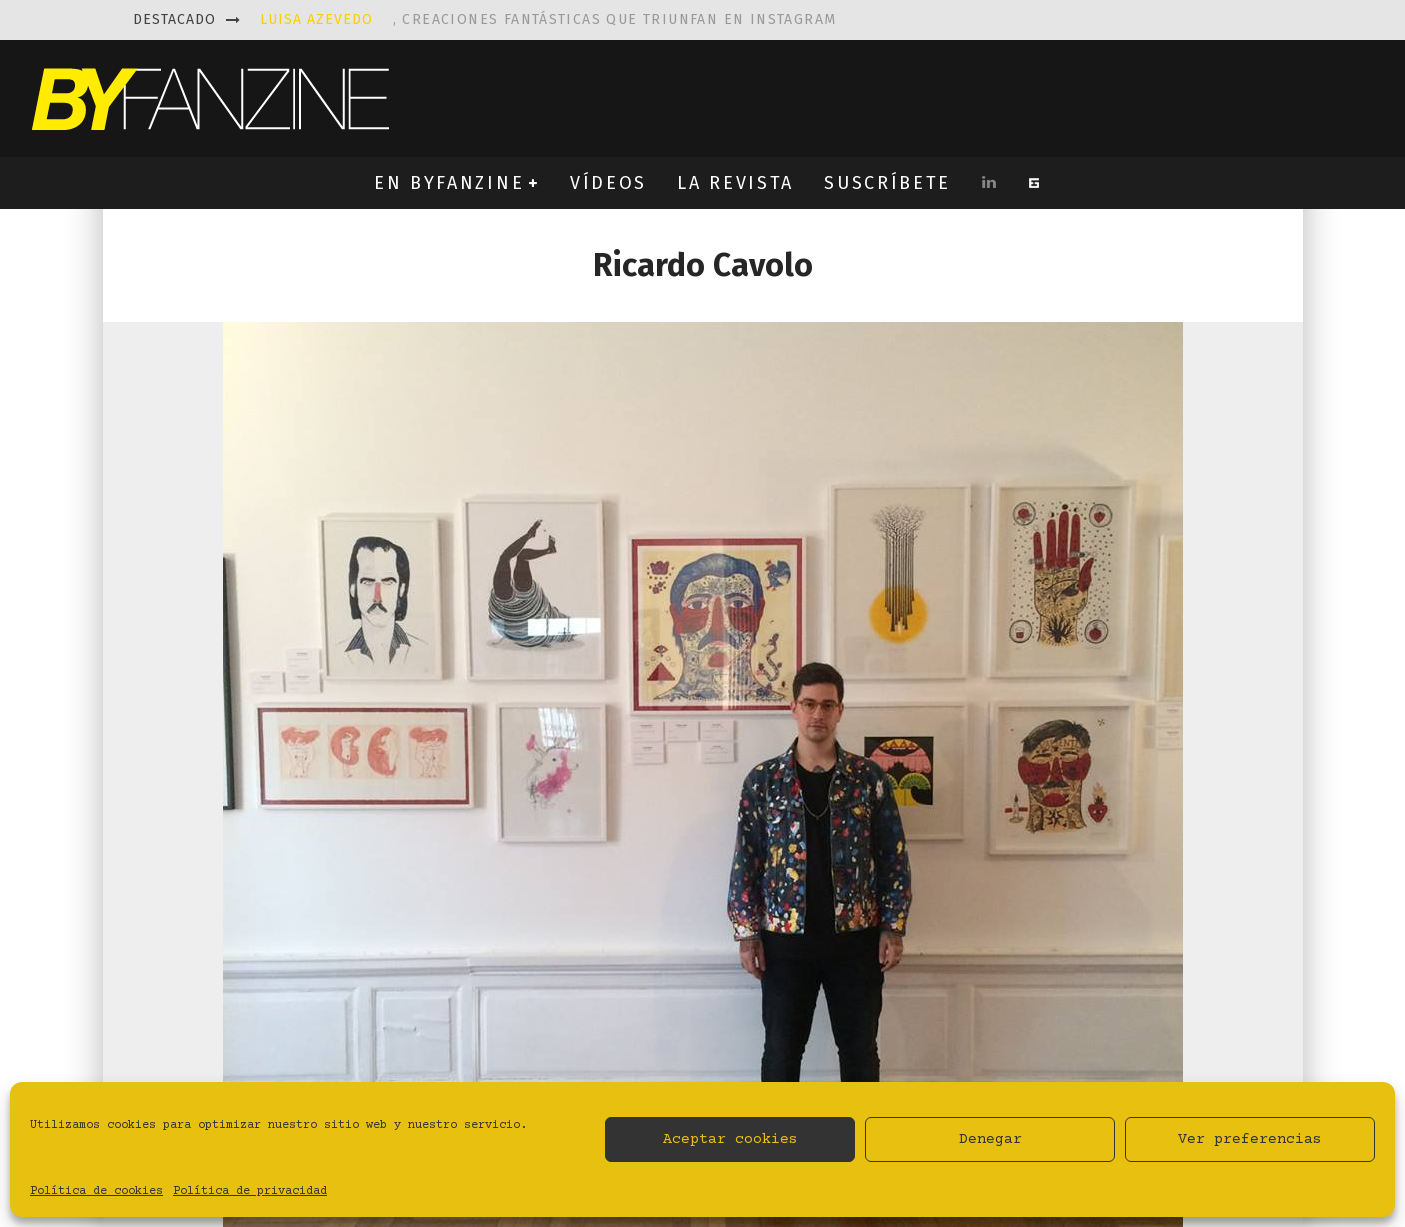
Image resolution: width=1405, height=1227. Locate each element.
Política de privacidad (250, 1191)
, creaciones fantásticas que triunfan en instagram (548, 19)
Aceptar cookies (730, 1139)
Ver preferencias (1250, 1139)
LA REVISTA (735, 183)
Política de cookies (96, 1191)
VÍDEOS (608, 183)
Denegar (990, 1139)
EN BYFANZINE (449, 183)
